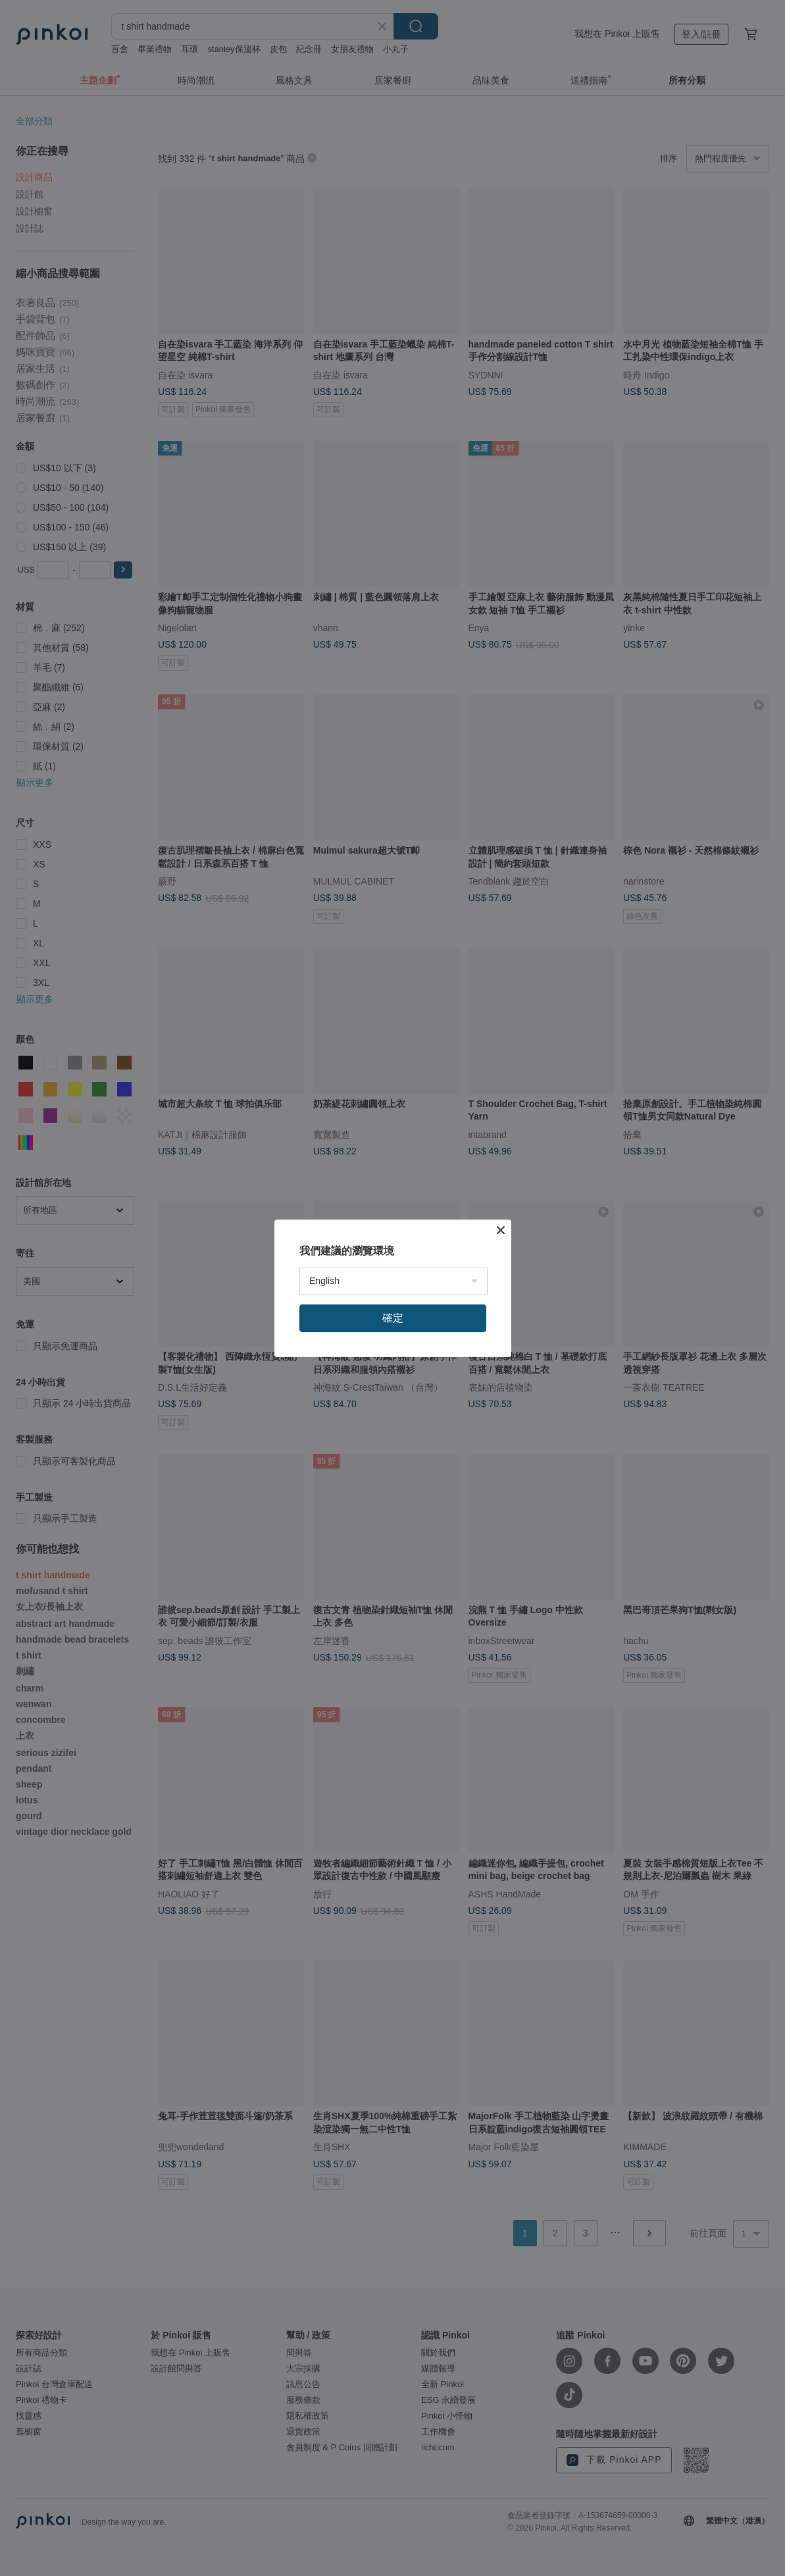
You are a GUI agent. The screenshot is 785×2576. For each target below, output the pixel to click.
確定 (392, 1318)
